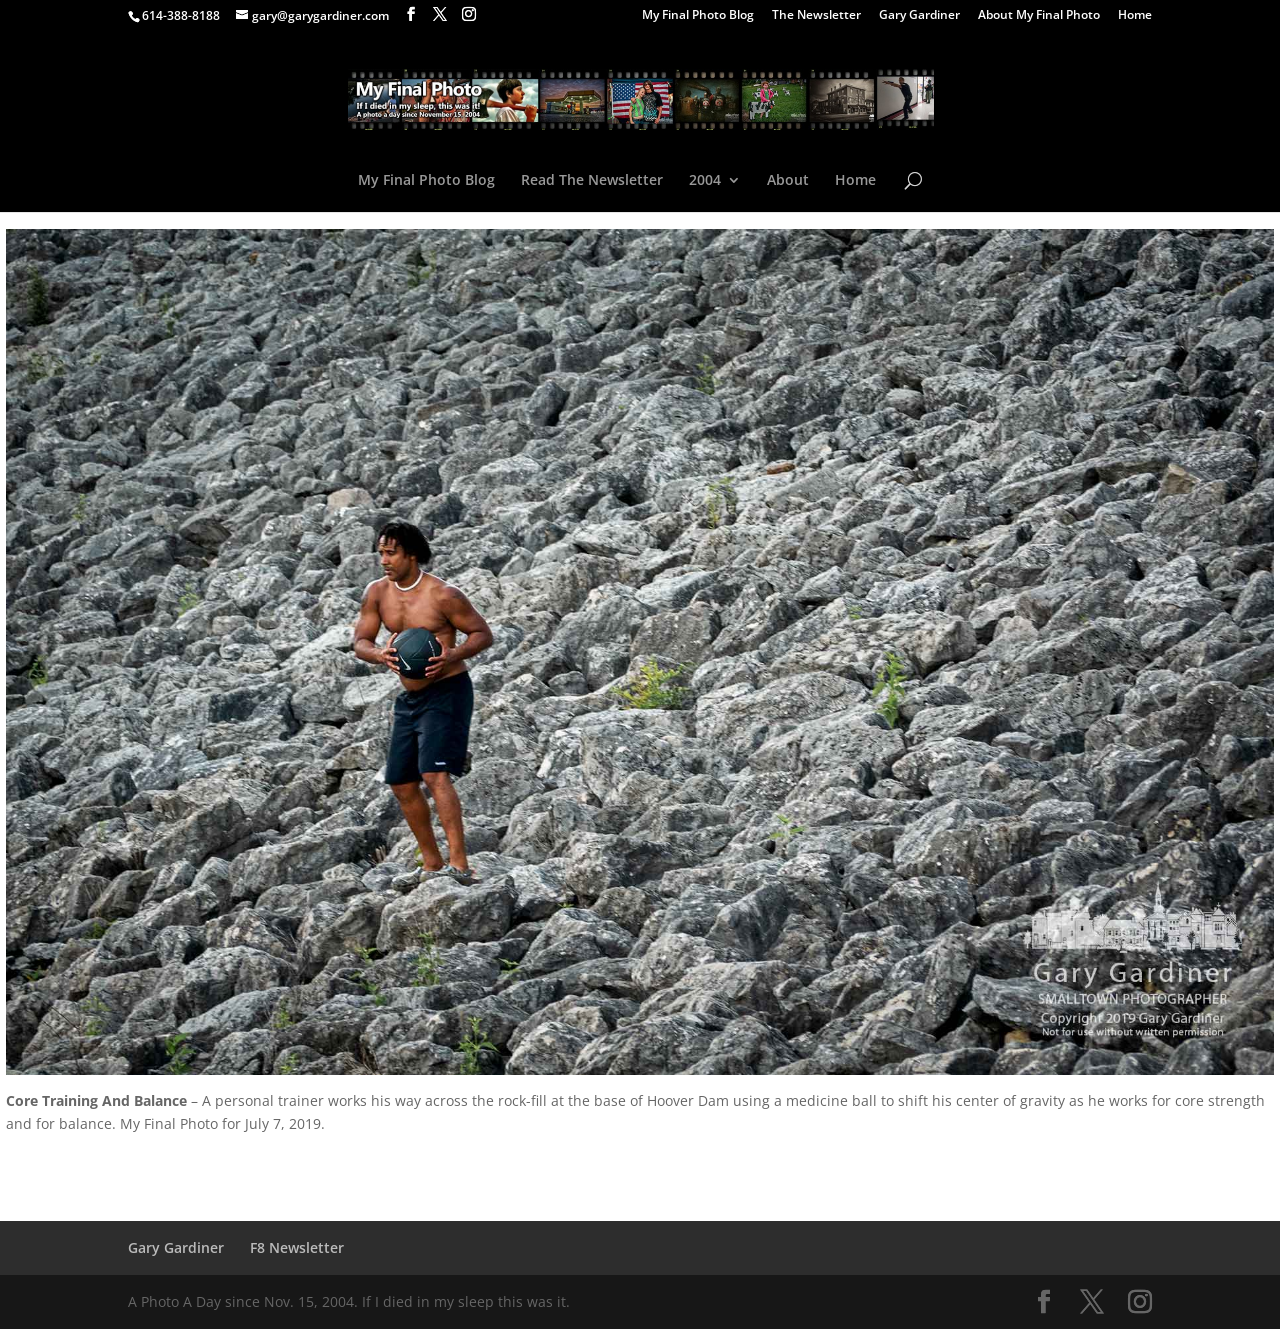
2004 (705, 181)
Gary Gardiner (919, 16)
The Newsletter (816, 16)
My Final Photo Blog (698, 16)
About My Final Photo (1039, 16)
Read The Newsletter (592, 181)
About (788, 181)
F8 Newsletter (297, 1247)
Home (1135, 16)
